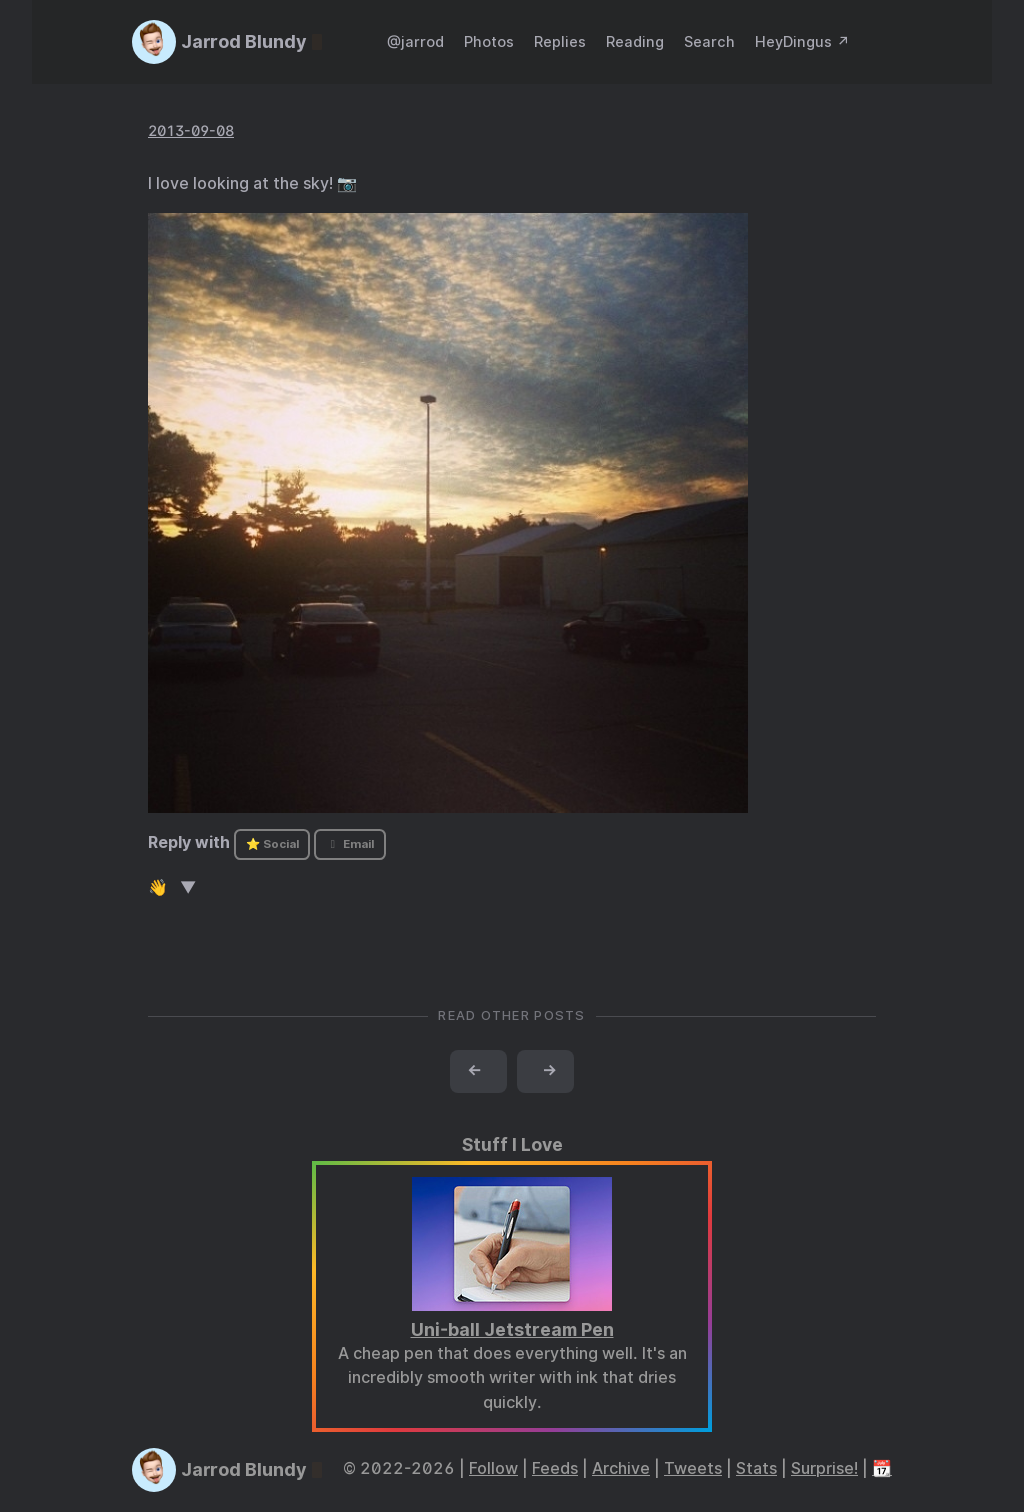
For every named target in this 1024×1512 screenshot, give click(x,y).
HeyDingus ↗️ (802, 41)
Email (350, 844)
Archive (621, 1468)
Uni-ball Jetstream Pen (512, 1329)
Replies (560, 41)
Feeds (555, 1468)
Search (709, 41)
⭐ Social (272, 844)
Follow (493, 1468)
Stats (756, 1468)
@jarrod (415, 41)
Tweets (693, 1468)
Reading (635, 41)
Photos (489, 41)
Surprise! (824, 1468)
